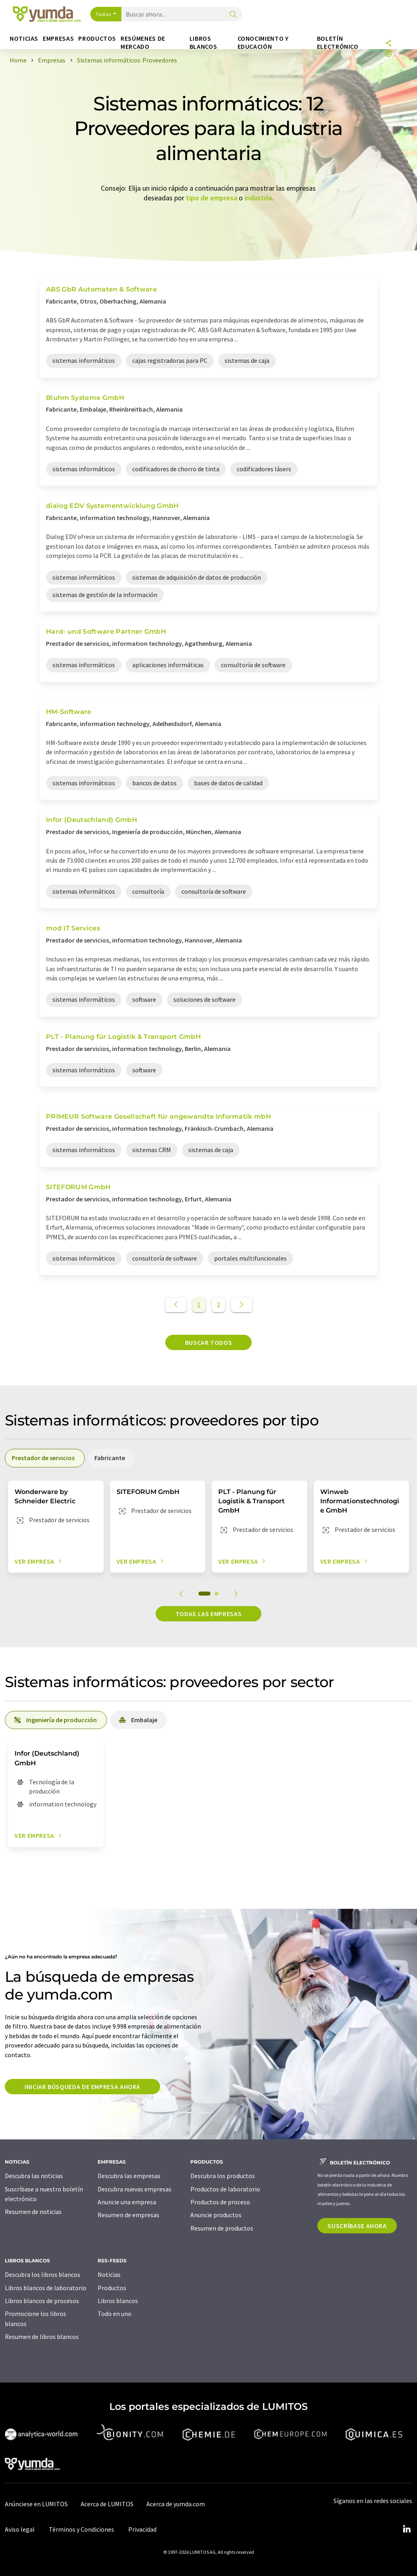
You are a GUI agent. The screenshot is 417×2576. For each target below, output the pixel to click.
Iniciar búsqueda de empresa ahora (82, 2087)
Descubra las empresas (129, 2176)
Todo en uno (114, 2314)
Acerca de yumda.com (175, 2504)
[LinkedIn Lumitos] (406, 2529)
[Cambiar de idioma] (388, 53)
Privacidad (142, 2529)
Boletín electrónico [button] (338, 42)
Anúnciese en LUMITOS (36, 2504)
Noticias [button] (24, 38)
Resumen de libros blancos (42, 2337)
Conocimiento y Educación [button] (263, 42)
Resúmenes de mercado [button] (143, 42)
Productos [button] (97, 38)
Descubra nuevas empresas (134, 2189)
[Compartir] (388, 43)
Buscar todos (208, 1342)
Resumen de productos (221, 2228)
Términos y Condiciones (81, 2529)
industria (258, 197)
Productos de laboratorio (225, 2189)
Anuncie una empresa (127, 2202)
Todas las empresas (208, 1614)
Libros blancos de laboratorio (45, 2288)
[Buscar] (233, 14)
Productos (112, 2288)
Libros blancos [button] (203, 42)
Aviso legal (20, 2529)
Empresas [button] (58, 38)
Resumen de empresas (128, 2215)
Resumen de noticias (33, 2212)
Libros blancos (118, 2301)
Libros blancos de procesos (42, 2301)
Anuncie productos (216, 2215)
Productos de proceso (220, 2202)
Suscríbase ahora (356, 2226)
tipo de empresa (211, 197)
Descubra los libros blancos (42, 2274)
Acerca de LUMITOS (107, 2504)
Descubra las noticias (34, 2176)
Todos (104, 14)
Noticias (109, 2274)
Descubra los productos (222, 2176)
